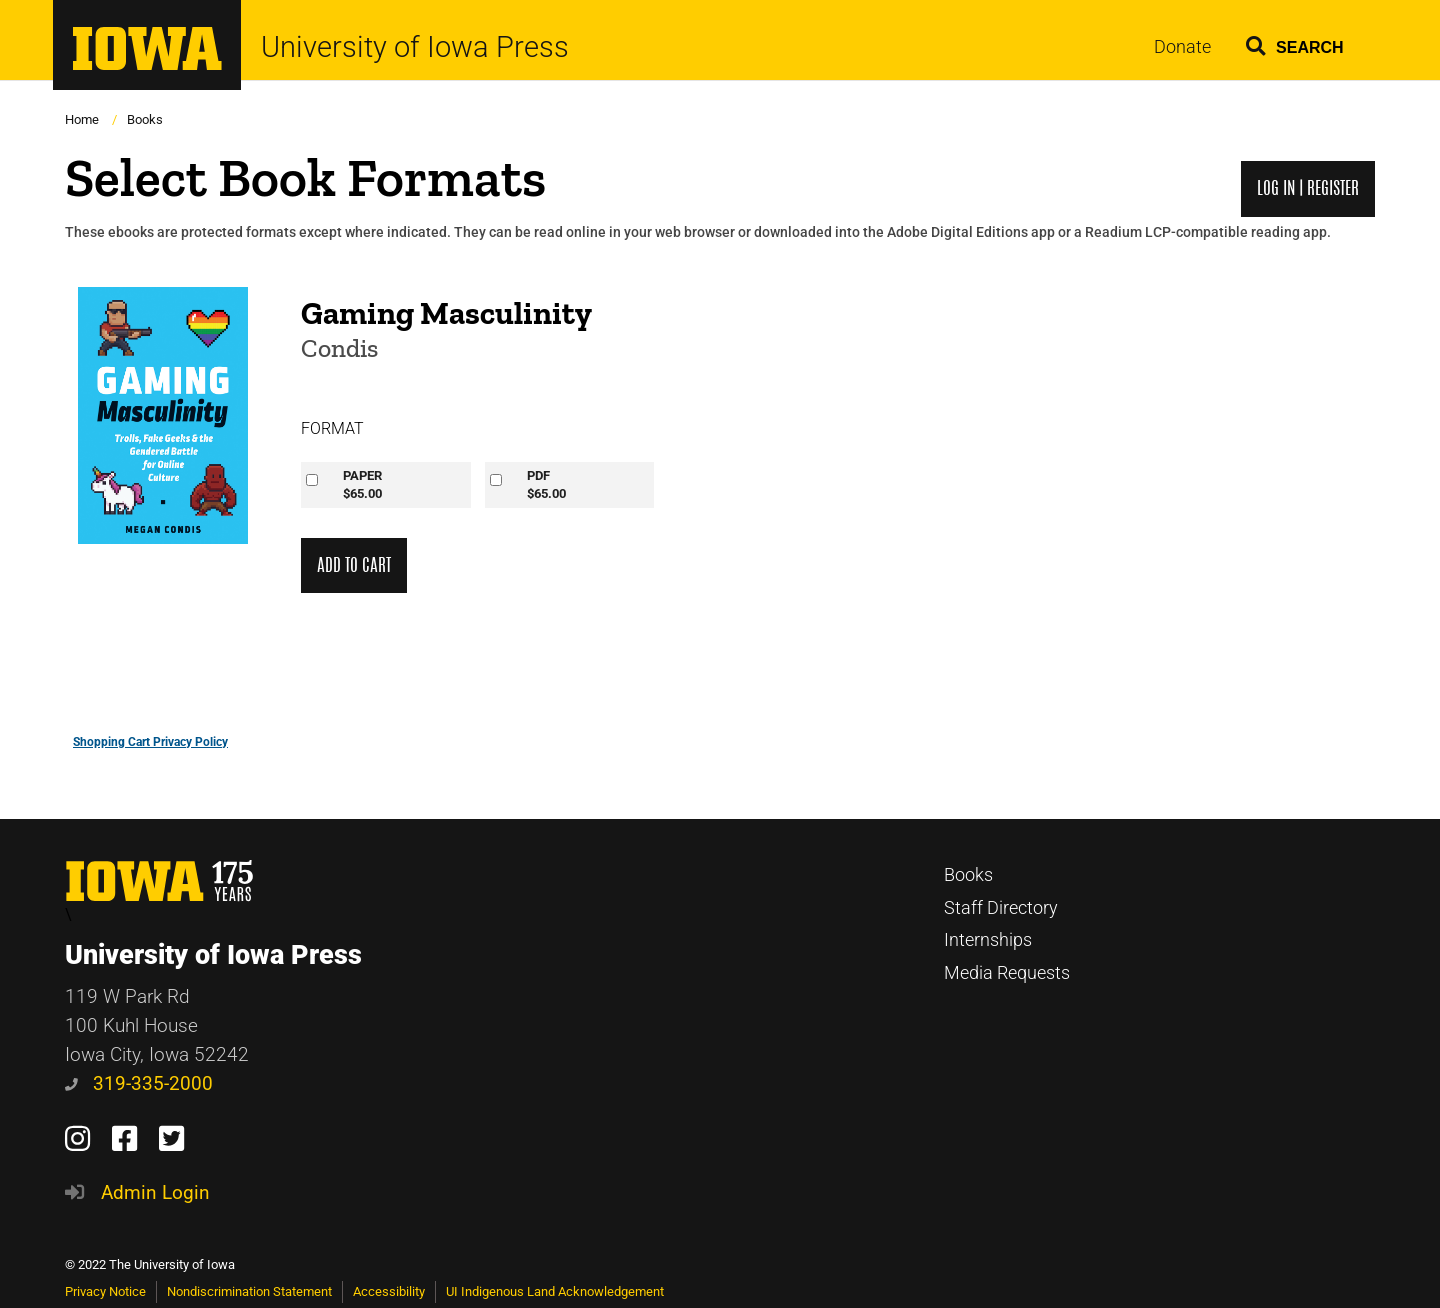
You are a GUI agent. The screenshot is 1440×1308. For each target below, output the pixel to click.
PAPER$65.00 (362, 484)
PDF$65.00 (546, 484)
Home (82, 119)
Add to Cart (354, 565)
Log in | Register (1308, 188)
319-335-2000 (139, 1083)
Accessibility (389, 1291)
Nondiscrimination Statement (249, 1291)
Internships (988, 940)
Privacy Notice (105, 1291)
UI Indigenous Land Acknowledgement (555, 1291)
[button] (1295, 42)
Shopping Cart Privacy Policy (150, 742)
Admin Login (155, 1192)
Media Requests (1007, 973)
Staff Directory (1001, 908)
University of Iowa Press (415, 47)
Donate (1182, 47)
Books (145, 119)
